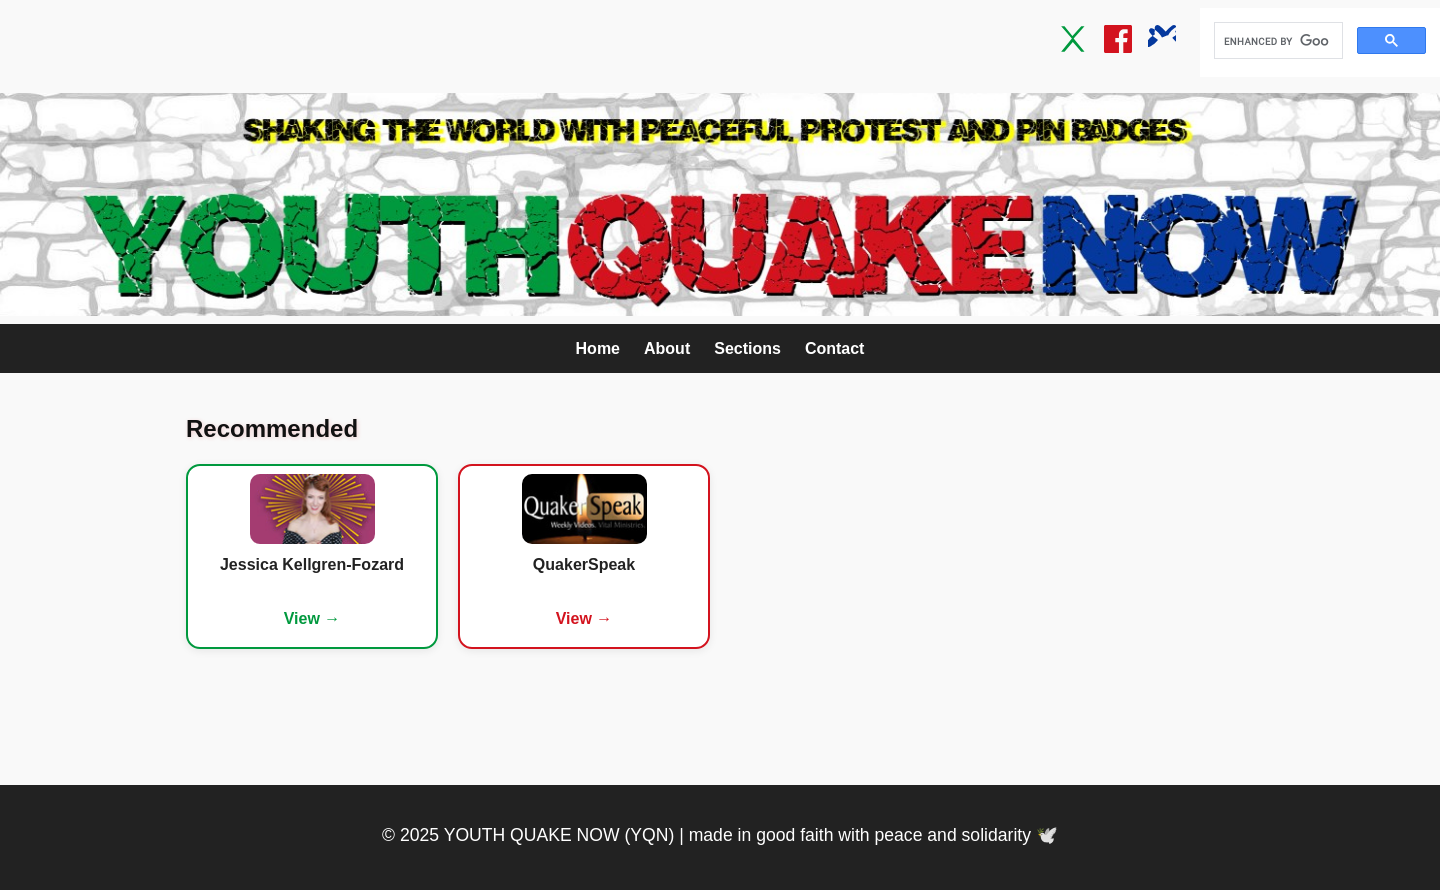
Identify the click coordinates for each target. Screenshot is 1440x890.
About (667, 348)
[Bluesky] (1162, 43)
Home (598, 348)
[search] (1276, 41)
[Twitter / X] (1074, 43)
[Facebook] (1118, 43)
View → (312, 618)
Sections (747, 348)
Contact (835, 348)
